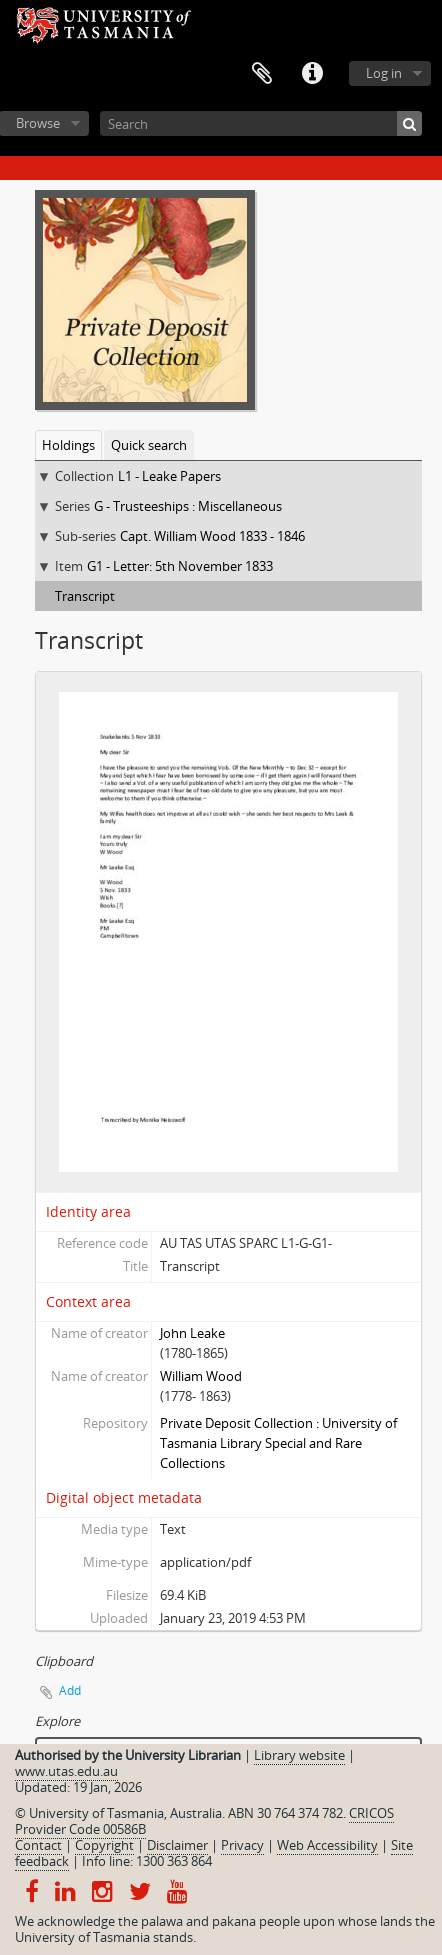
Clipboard (262, 74)
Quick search (149, 445)
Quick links (312, 74)
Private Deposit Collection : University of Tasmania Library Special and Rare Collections (278, 1443)
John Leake (192, 1333)
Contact (38, 1845)
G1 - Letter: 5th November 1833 (180, 566)
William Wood (201, 1376)
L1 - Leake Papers (169, 476)
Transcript (85, 596)
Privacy (242, 1845)
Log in (384, 73)
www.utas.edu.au (66, 1771)
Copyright (104, 1845)
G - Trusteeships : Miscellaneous (188, 506)
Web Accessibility (327, 1845)
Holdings (68, 445)
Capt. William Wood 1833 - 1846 (212, 536)
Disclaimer (177, 1845)
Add (70, 1690)
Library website (299, 1755)
